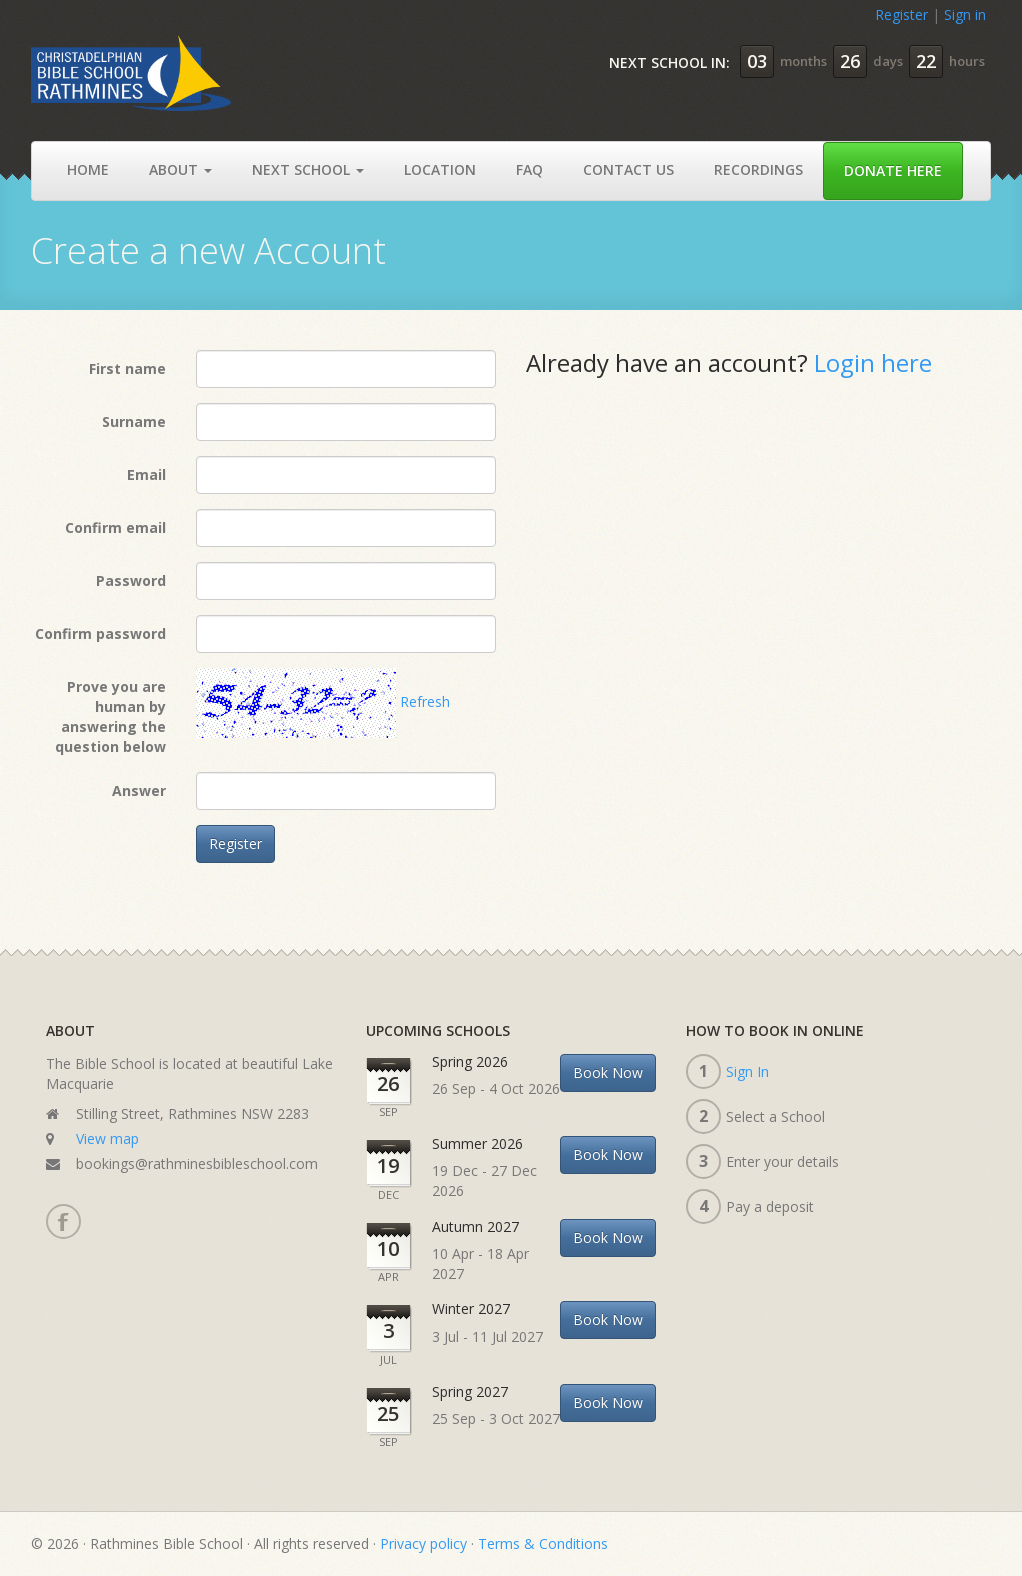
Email (146, 474)
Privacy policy (423, 1543)
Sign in (965, 14)
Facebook (62, 1221)
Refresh (425, 701)
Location (440, 169)
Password (131, 580)
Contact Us (628, 169)
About (180, 169)
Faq (529, 169)
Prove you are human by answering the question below (110, 716)
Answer (139, 790)
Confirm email (115, 527)
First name (127, 368)
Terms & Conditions (543, 1543)
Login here (873, 362)
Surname (134, 421)
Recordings (758, 169)
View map (107, 1138)
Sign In (747, 1071)
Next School (308, 169)
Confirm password (100, 633)
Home (88, 169)
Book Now (608, 1072)
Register (901, 14)
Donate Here (893, 170)
